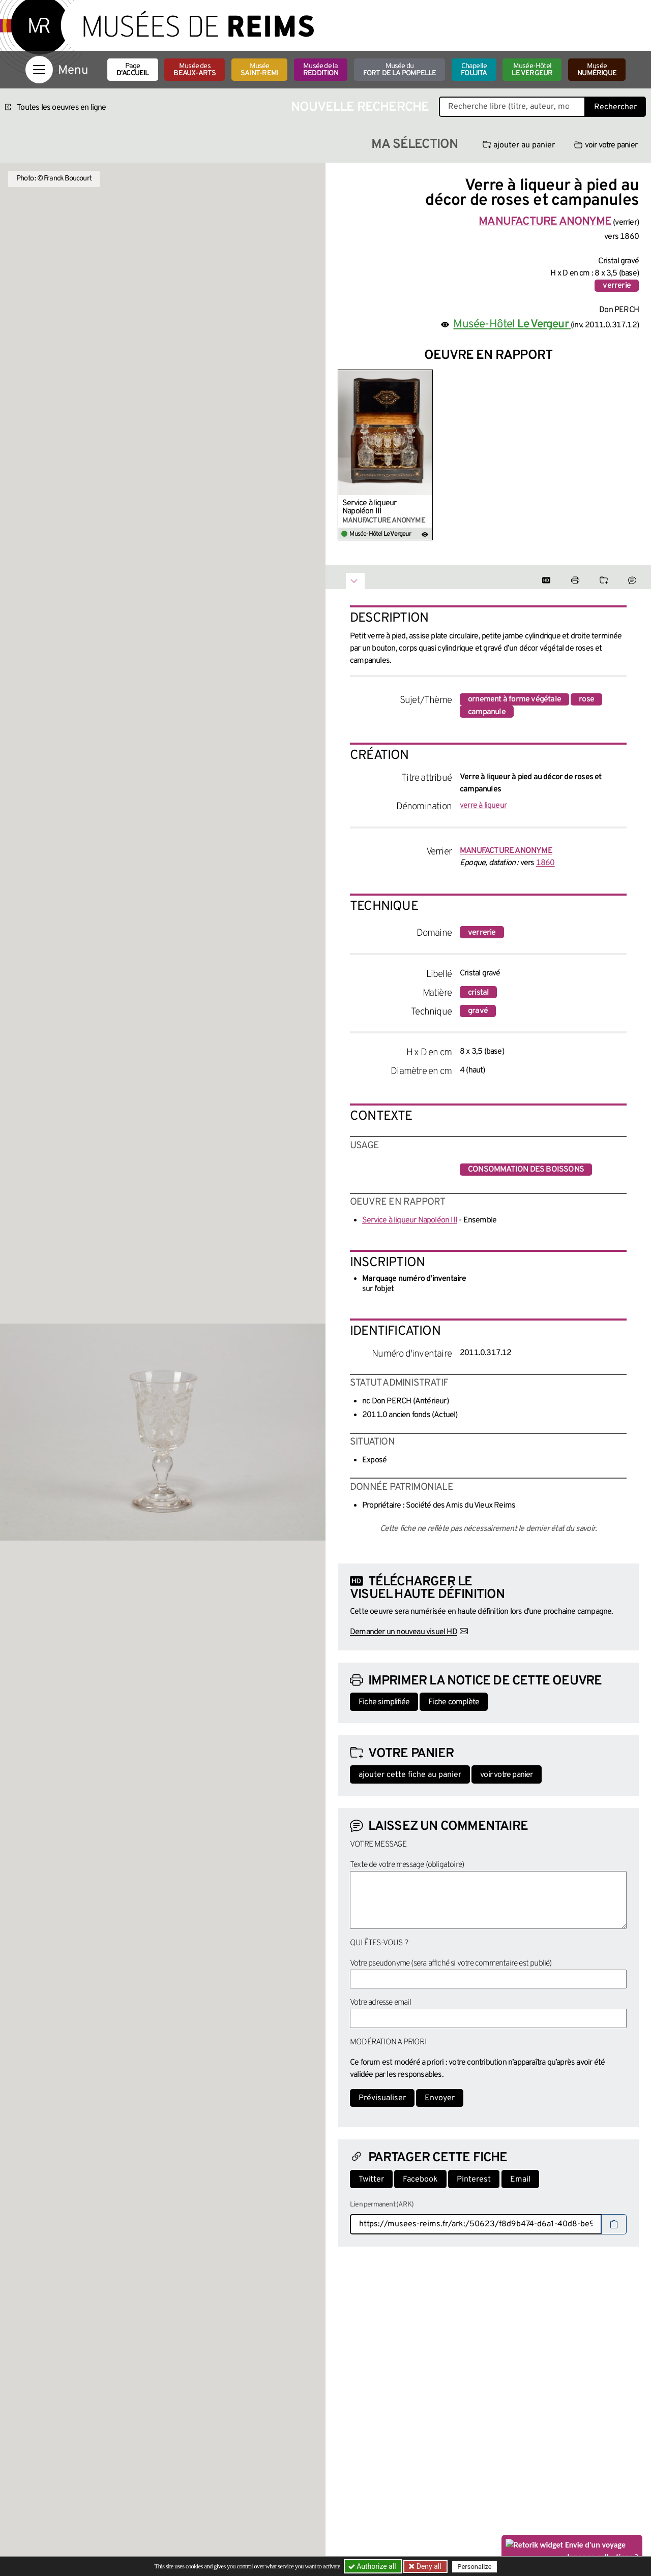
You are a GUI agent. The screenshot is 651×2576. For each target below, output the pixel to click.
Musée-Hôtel (532, 70)
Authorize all (373, 2566)
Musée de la (320, 70)
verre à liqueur (483, 806)
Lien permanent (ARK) (381, 2204)
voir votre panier (605, 145)
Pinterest (474, 2179)
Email (520, 2179)
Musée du (399, 70)
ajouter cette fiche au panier (410, 1775)
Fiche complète (453, 1702)
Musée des (194, 70)
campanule (487, 712)
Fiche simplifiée (384, 1702)
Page (132, 70)
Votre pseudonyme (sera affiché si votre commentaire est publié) (451, 1963)
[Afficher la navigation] (39, 69)
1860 (545, 863)
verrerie (617, 286)
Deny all (428, 2566)
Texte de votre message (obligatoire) (407, 1865)
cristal (478, 993)
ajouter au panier (519, 145)
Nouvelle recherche (360, 107)
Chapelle (474, 70)
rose (586, 699)
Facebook (420, 2179)
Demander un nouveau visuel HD (403, 1632)
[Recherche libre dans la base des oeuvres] (512, 107)
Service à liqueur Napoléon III (369, 507)
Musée (259, 70)
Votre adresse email (380, 2003)
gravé (478, 1011)
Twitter (371, 2179)
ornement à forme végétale (514, 699)
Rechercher (615, 107)
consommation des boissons (526, 1169)
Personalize (474, 2566)
